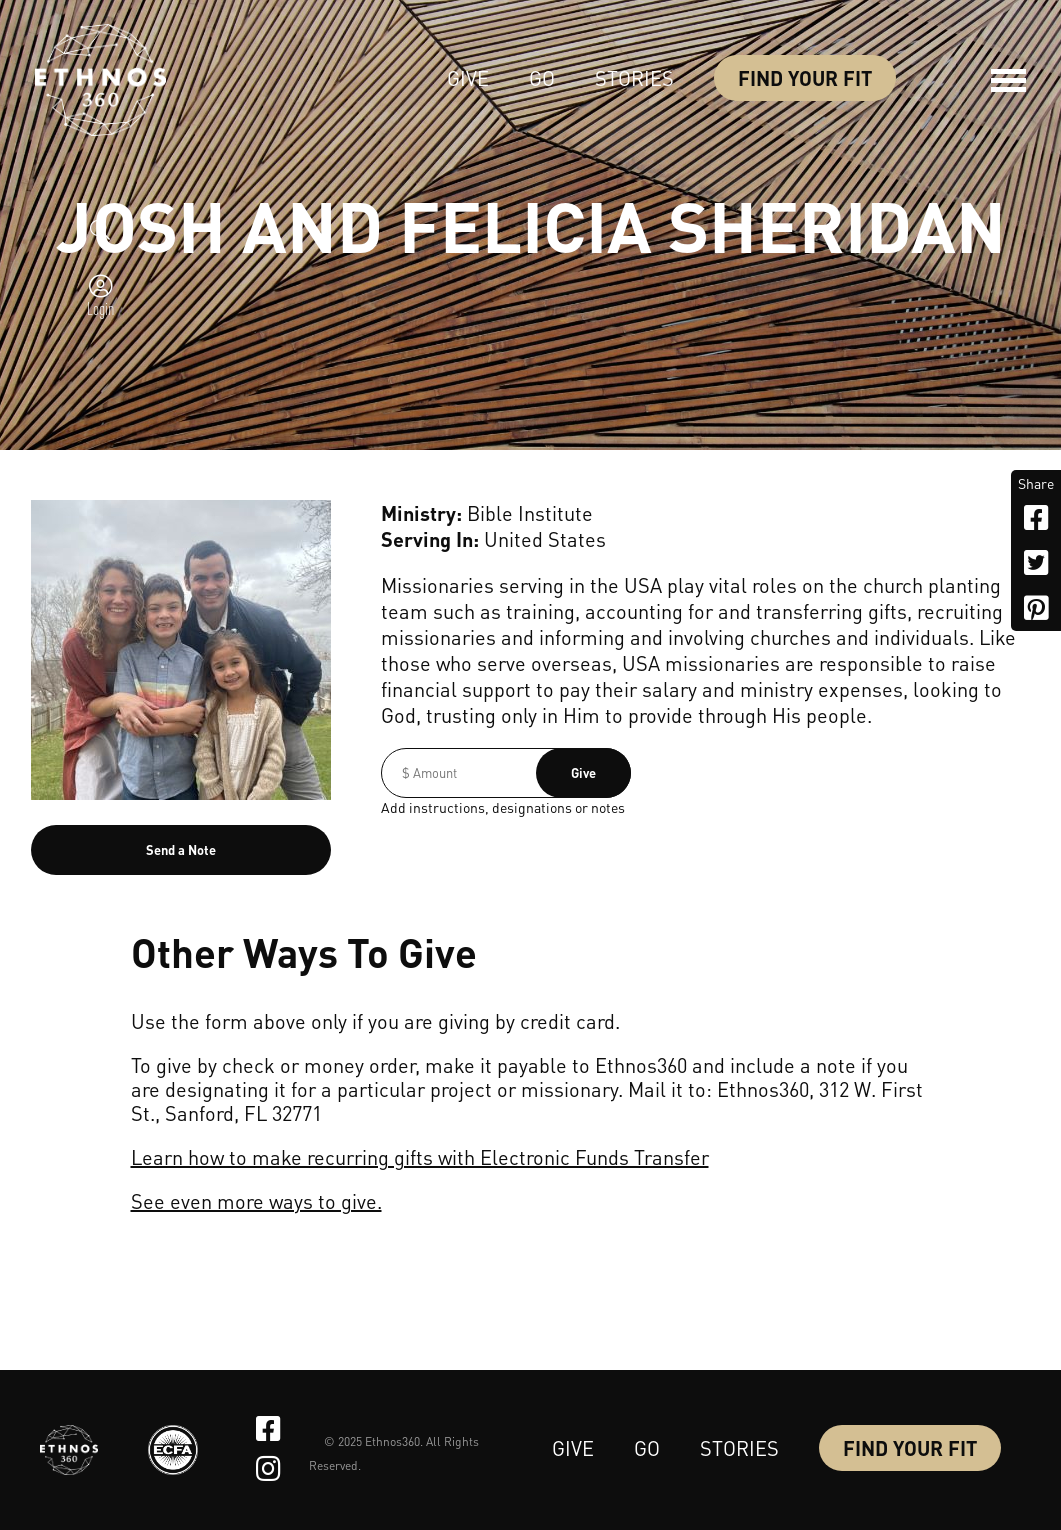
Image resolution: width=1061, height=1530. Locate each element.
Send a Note (181, 849)
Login (100, 308)
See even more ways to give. (256, 1201)
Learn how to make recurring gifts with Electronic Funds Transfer (420, 1157)
